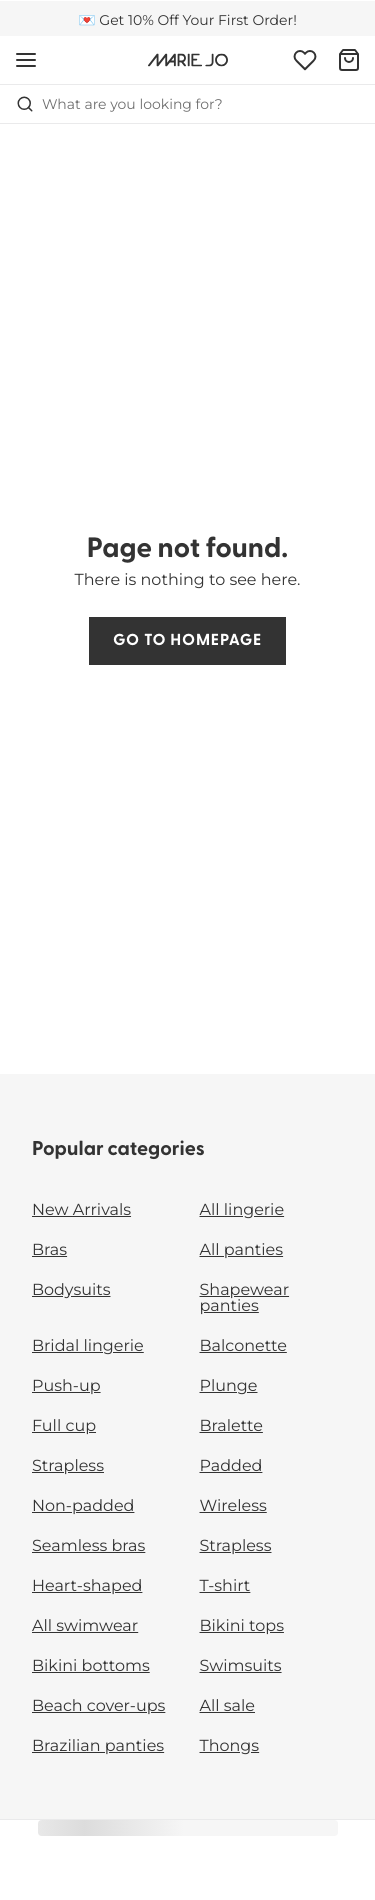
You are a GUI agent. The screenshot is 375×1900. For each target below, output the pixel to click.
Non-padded (83, 1506)
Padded (231, 1466)
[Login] (305, 60)
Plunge (229, 1386)
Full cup (64, 1426)
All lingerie (242, 1210)
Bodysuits (71, 1290)
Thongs (230, 1746)
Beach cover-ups (98, 1706)
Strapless (68, 1466)
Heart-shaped (87, 1586)
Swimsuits (241, 1666)
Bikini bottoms (91, 1666)
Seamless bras (88, 1546)
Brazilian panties (98, 1746)
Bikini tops (242, 1626)
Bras (49, 1250)
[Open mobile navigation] (26, 60)
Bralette (231, 1426)
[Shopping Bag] (349, 60)
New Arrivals (81, 1210)
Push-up (66, 1386)
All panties (242, 1250)
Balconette (243, 1346)
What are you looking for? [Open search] (119, 104)
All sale (228, 1706)
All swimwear (85, 1626)
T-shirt (225, 1586)
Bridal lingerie (88, 1346)
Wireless (233, 1506)
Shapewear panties (245, 1298)
